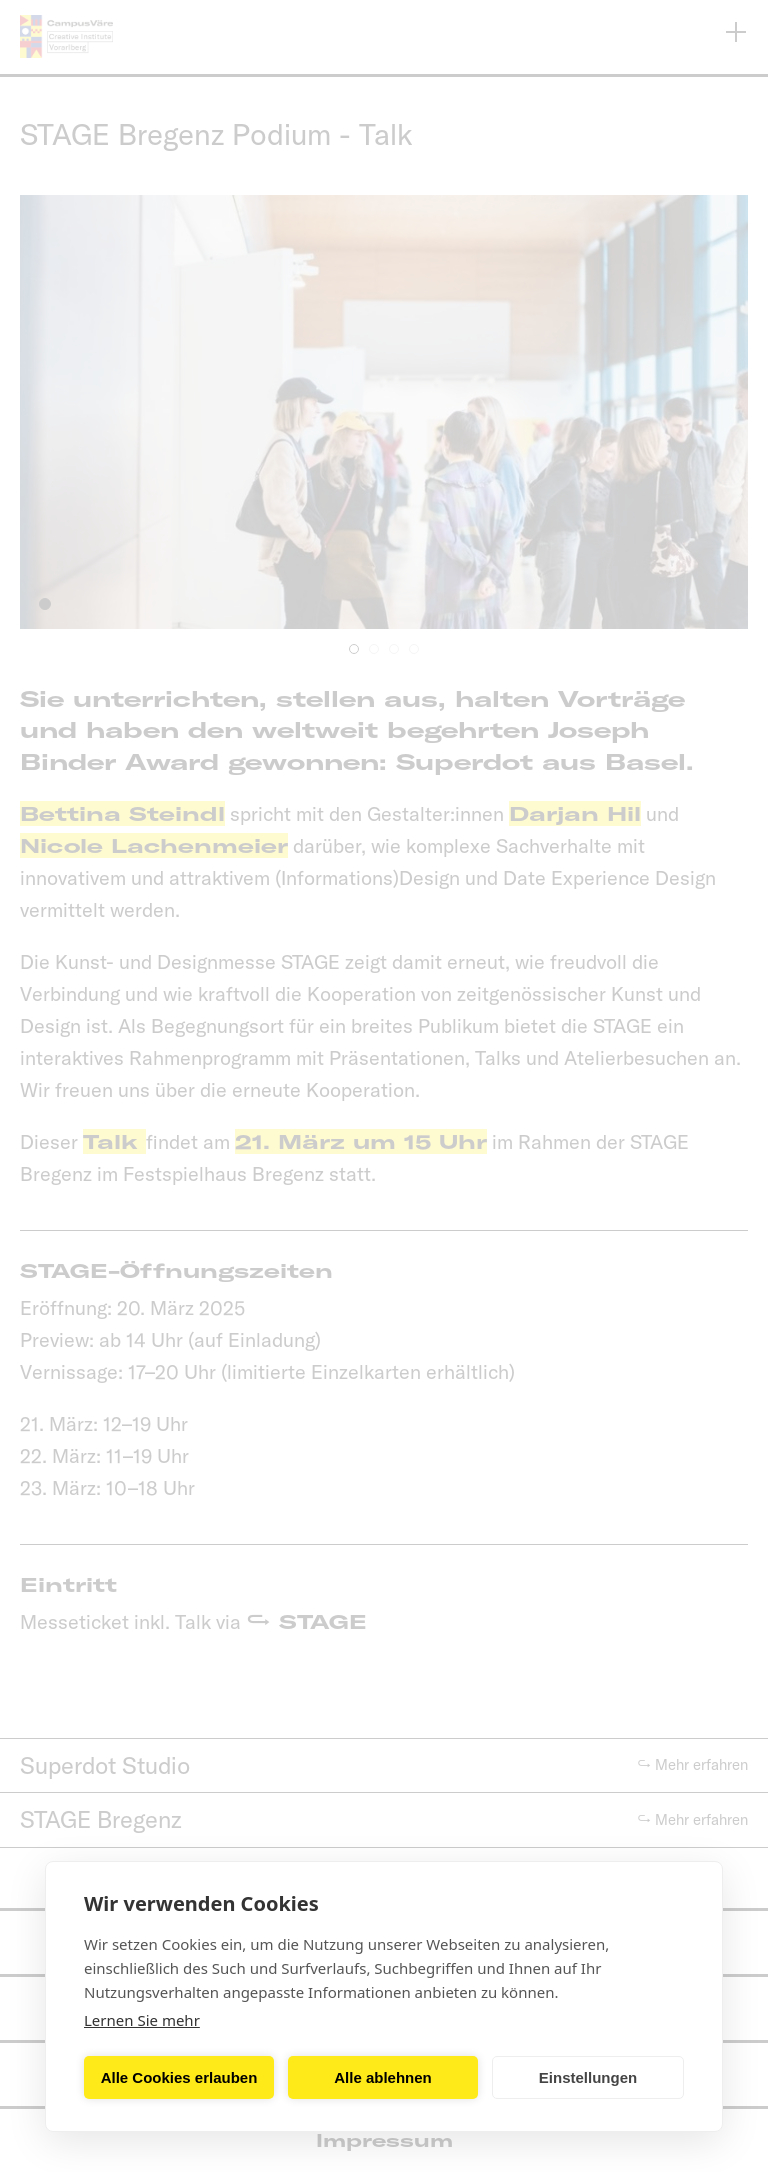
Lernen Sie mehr (142, 2020)
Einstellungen (588, 2077)
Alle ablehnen (383, 2077)
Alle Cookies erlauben (179, 2077)
